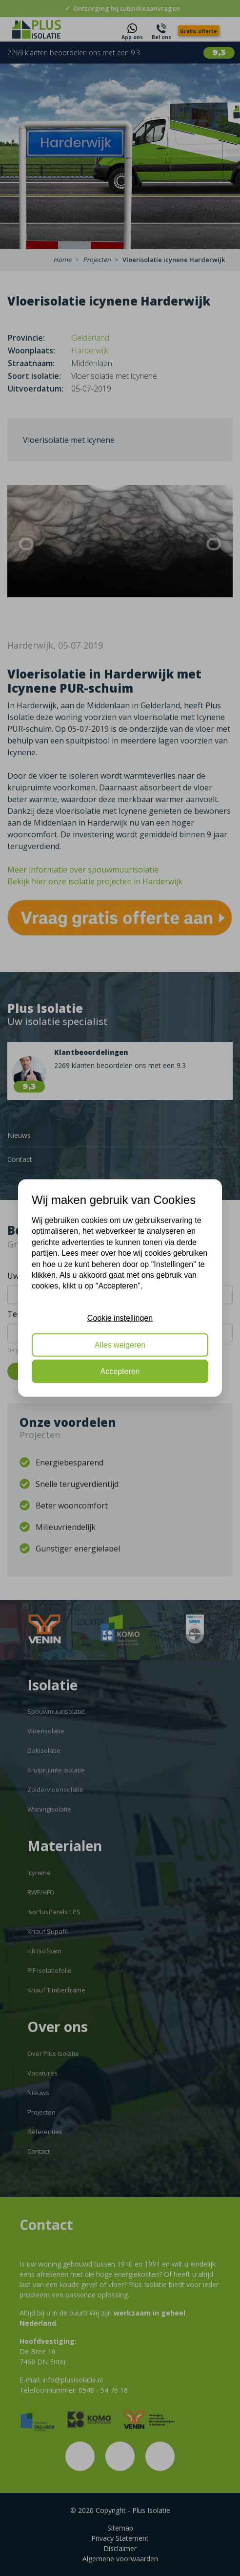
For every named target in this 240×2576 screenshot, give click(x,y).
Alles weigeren (120, 1344)
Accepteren (120, 1371)
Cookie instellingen (120, 1318)
